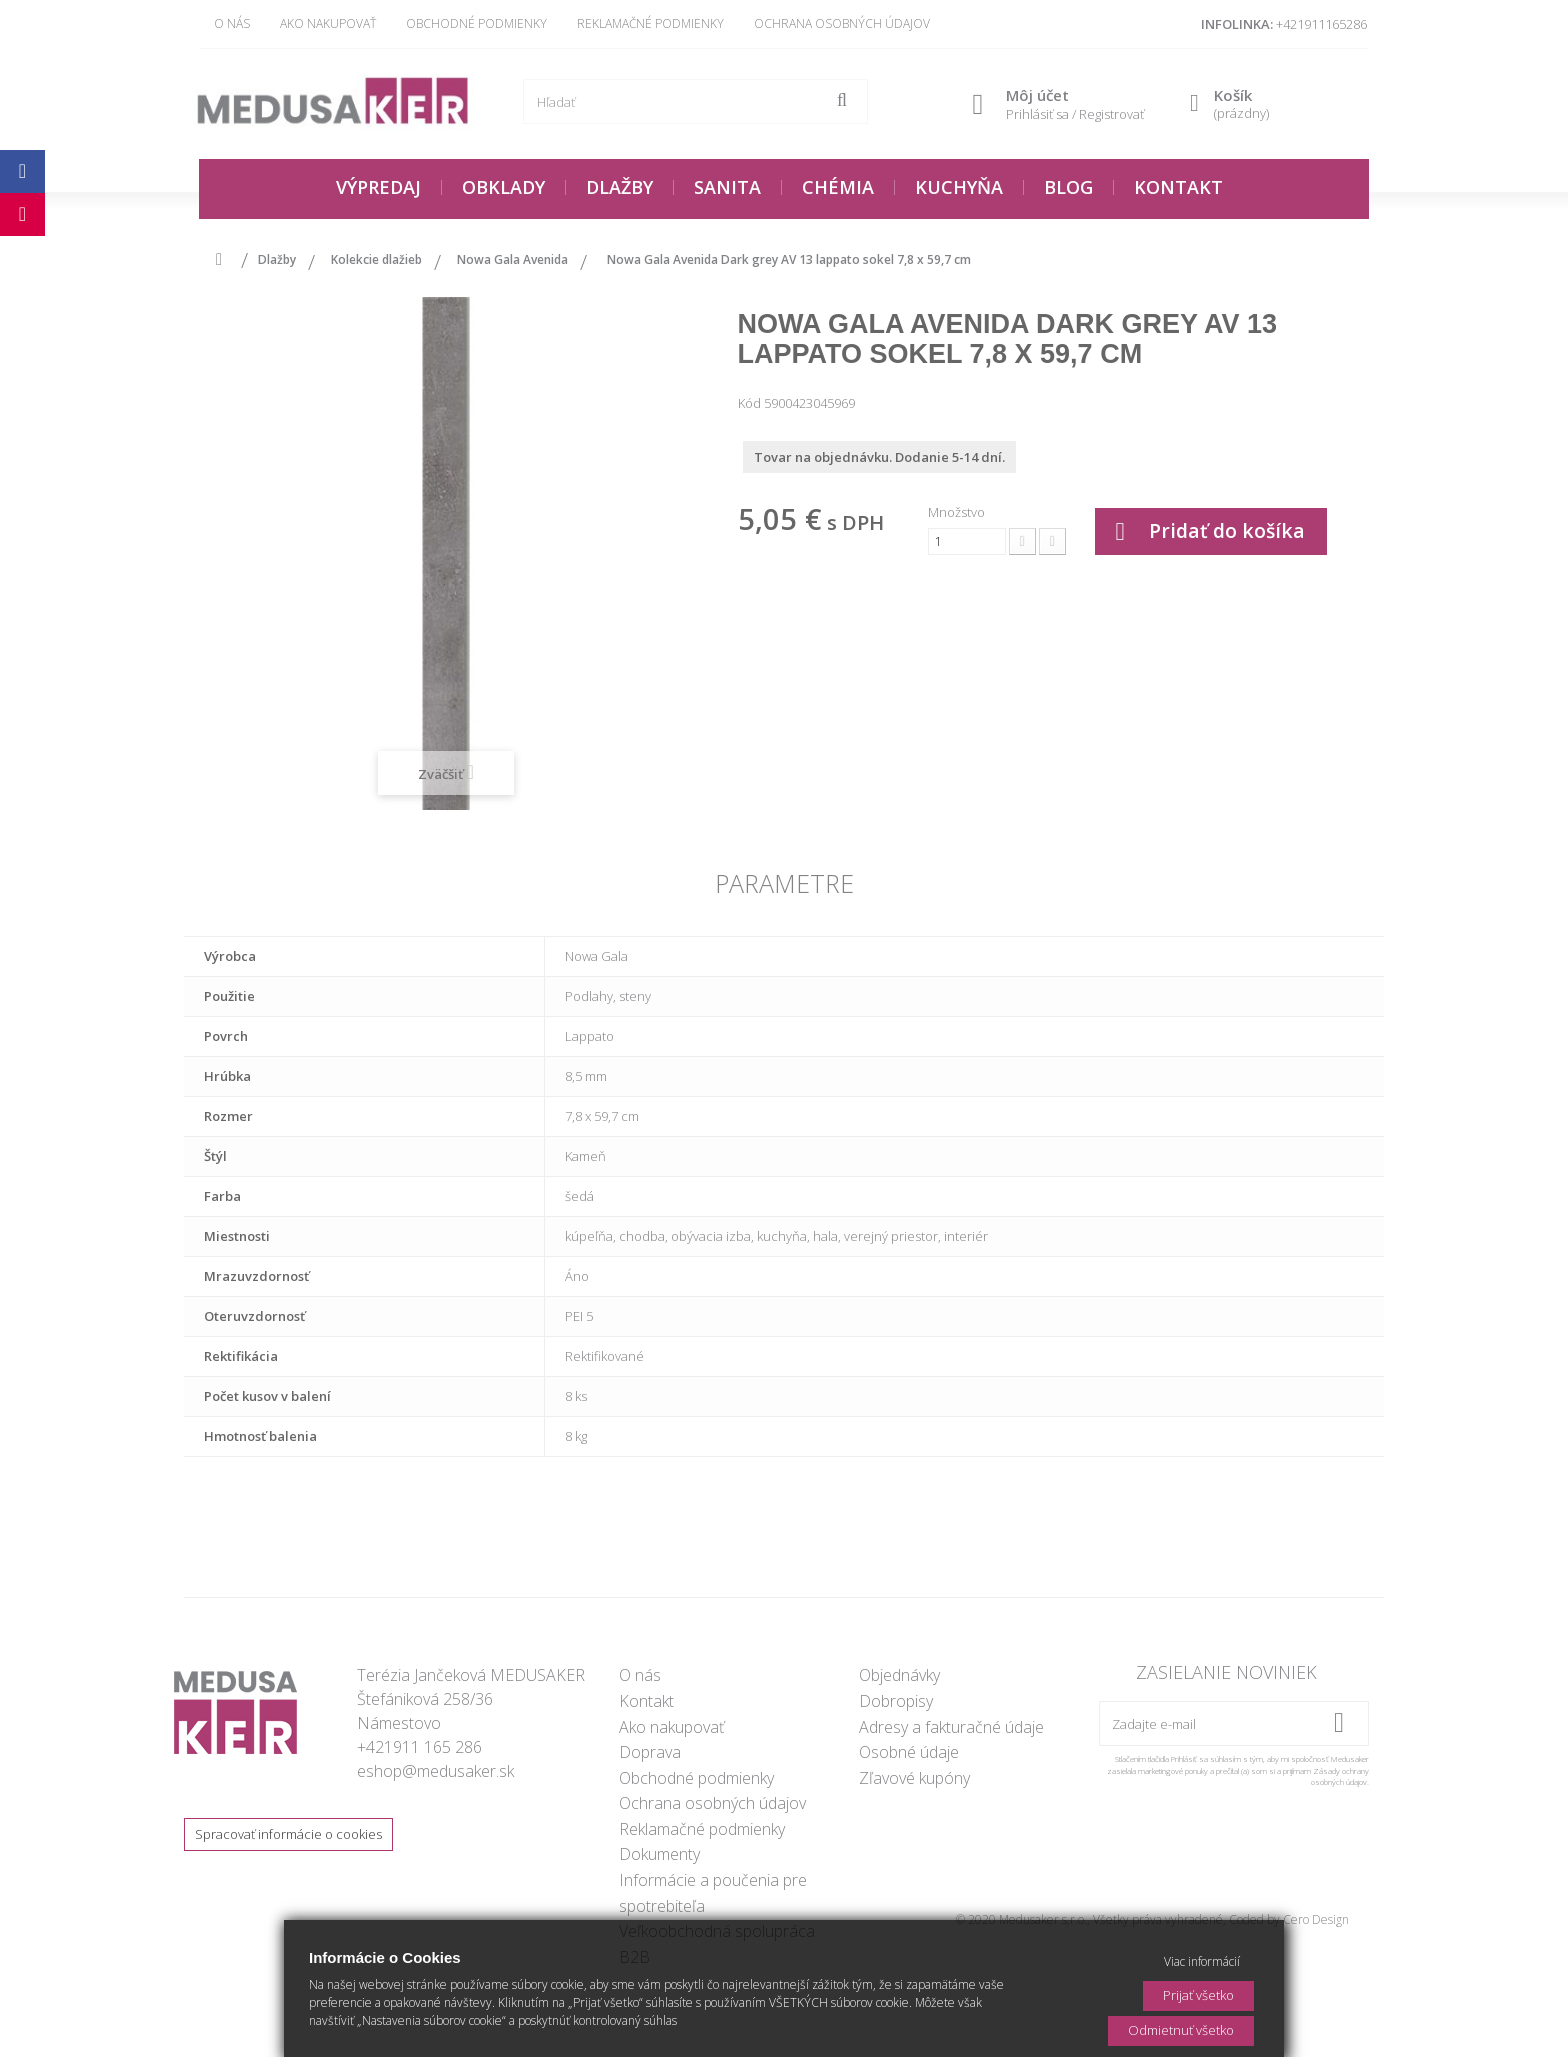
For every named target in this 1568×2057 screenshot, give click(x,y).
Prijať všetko (1198, 1995)
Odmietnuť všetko (1181, 2030)
